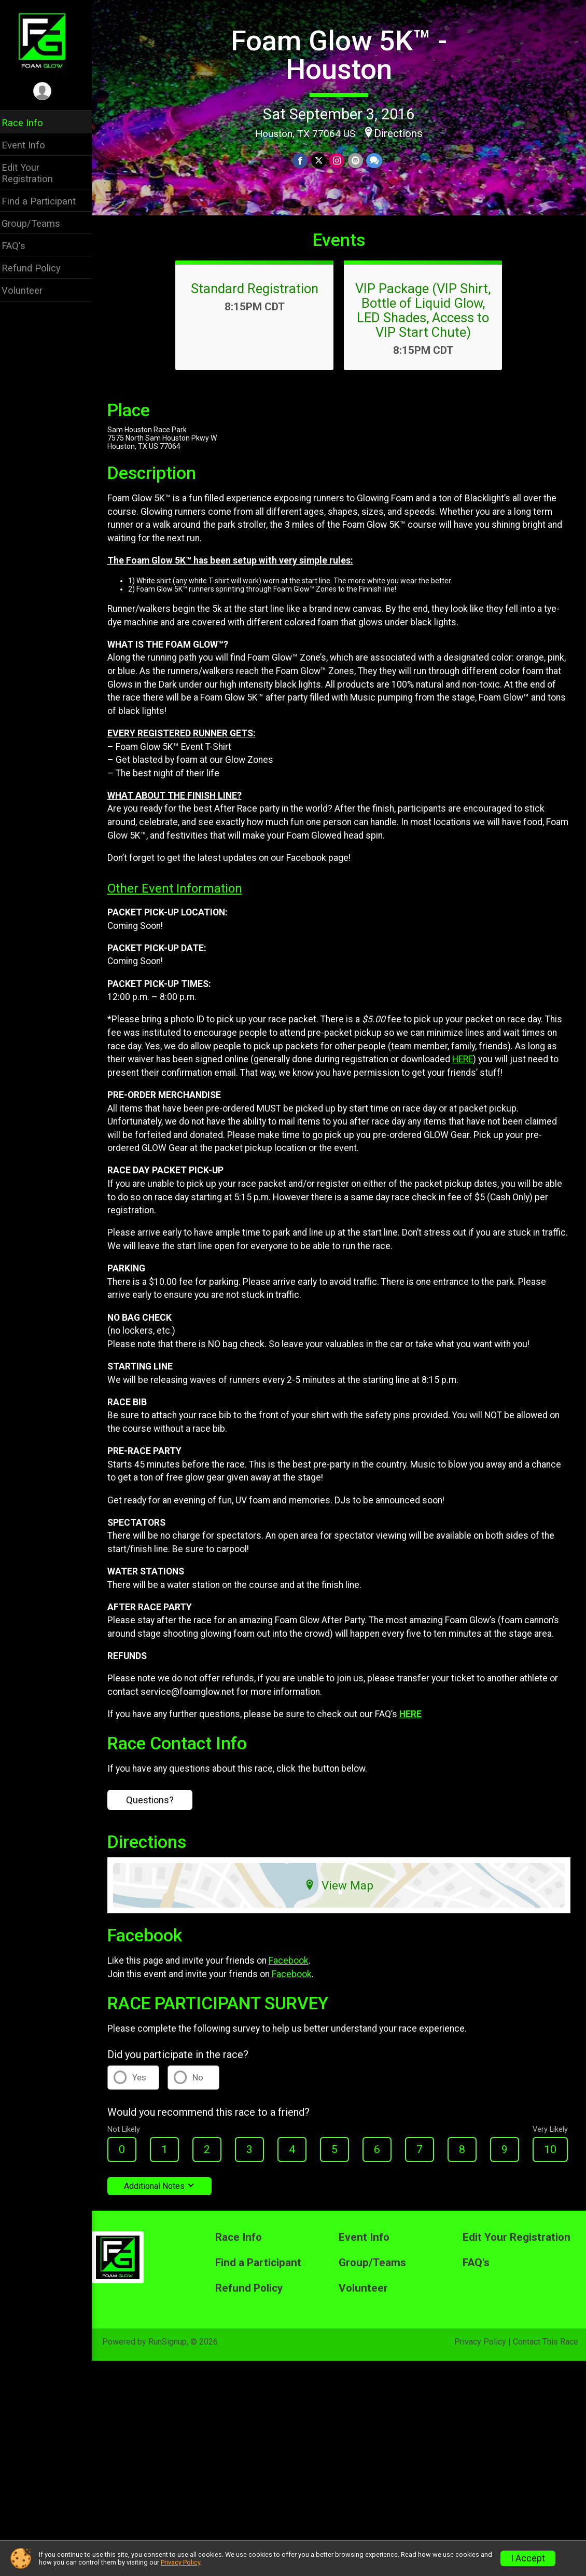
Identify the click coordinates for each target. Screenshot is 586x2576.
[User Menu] (49, 91)
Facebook (295, 1969)
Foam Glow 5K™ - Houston (342, 54)
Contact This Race (545, 2349)
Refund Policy (37, 268)
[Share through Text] (377, 160)
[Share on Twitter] (322, 160)
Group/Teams (37, 223)
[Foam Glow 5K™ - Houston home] (49, 40)
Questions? (156, 1807)
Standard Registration (258, 296)
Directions (402, 133)
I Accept (528, 2558)
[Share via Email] (358, 160)
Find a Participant (45, 201)
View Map (342, 1893)
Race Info (29, 122)
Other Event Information (181, 896)
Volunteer (28, 290)
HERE (469, 1067)
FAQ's (20, 245)
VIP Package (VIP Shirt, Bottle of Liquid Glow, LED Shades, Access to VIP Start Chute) (426, 318)
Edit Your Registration (34, 173)
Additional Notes (166, 2194)
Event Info (30, 145)
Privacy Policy (480, 2349)
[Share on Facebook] (304, 160)
